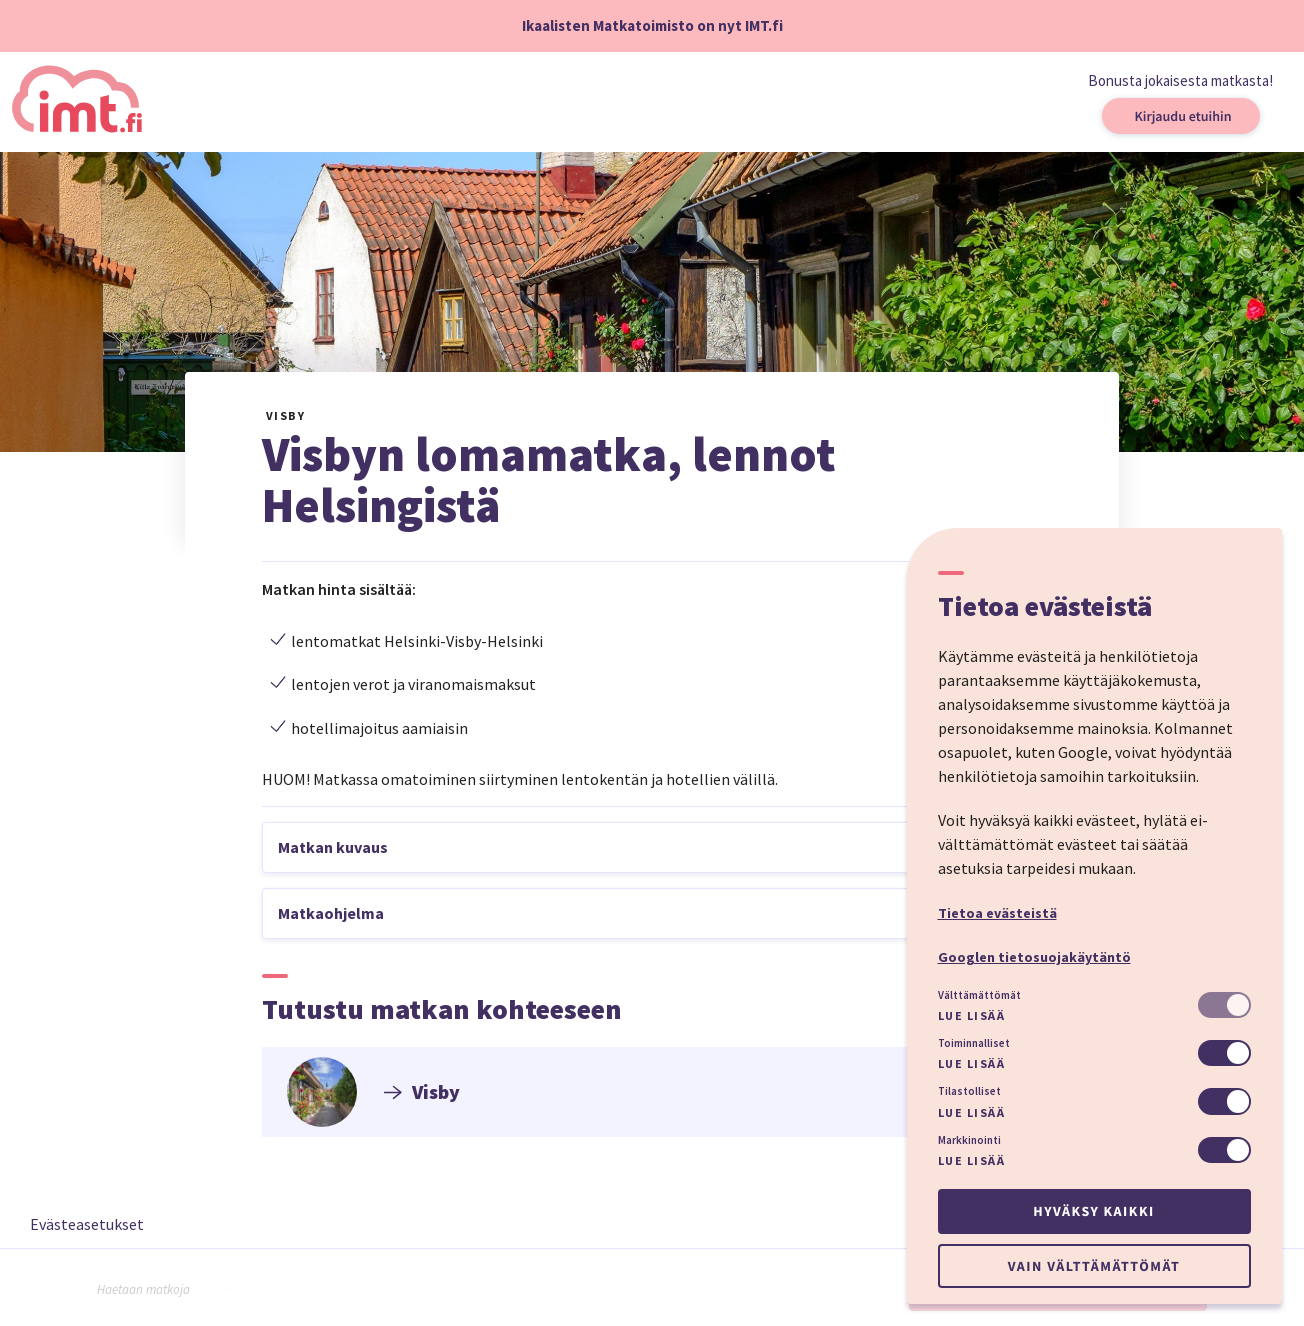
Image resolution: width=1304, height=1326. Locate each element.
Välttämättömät (979, 995)
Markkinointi (969, 1140)
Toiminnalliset (974, 1043)
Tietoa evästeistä (997, 913)
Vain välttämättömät (1094, 1266)
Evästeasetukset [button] (87, 1224)
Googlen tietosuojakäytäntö (1034, 957)
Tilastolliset (969, 1091)
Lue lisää (972, 1015)
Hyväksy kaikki (1093, 1211)
